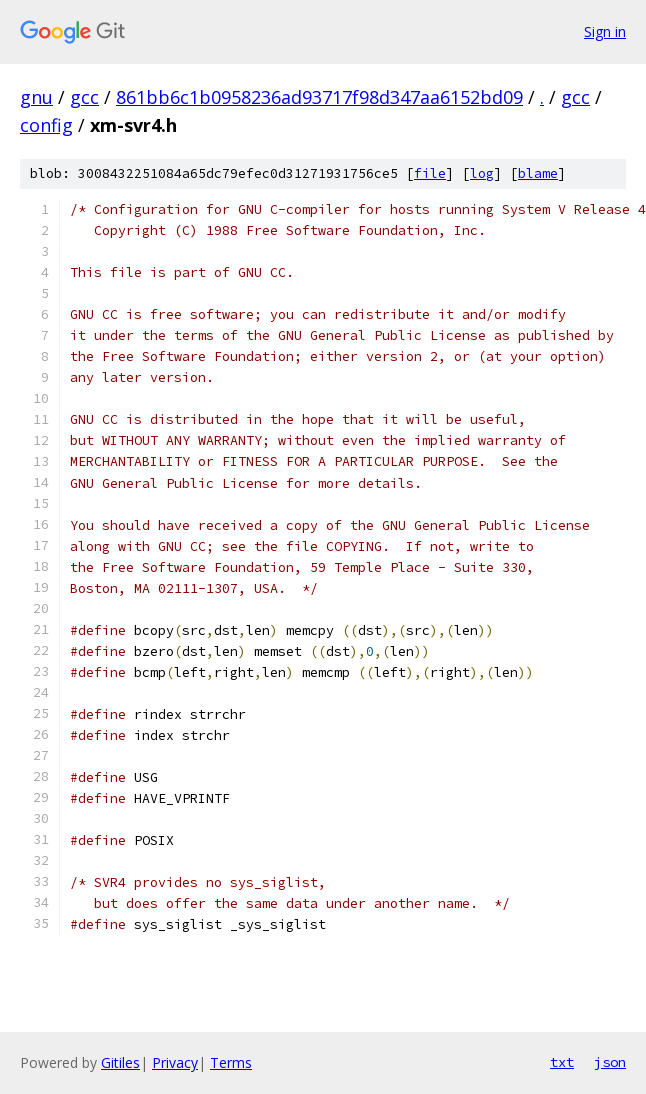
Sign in (605, 31)
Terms (231, 1062)
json (610, 1062)
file (430, 173)
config (46, 125)
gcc (84, 97)
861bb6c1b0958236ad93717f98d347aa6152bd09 (319, 97)
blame (538, 173)
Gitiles (120, 1062)
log (482, 173)
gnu (36, 97)
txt (562, 1062)
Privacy (175, 1062)
